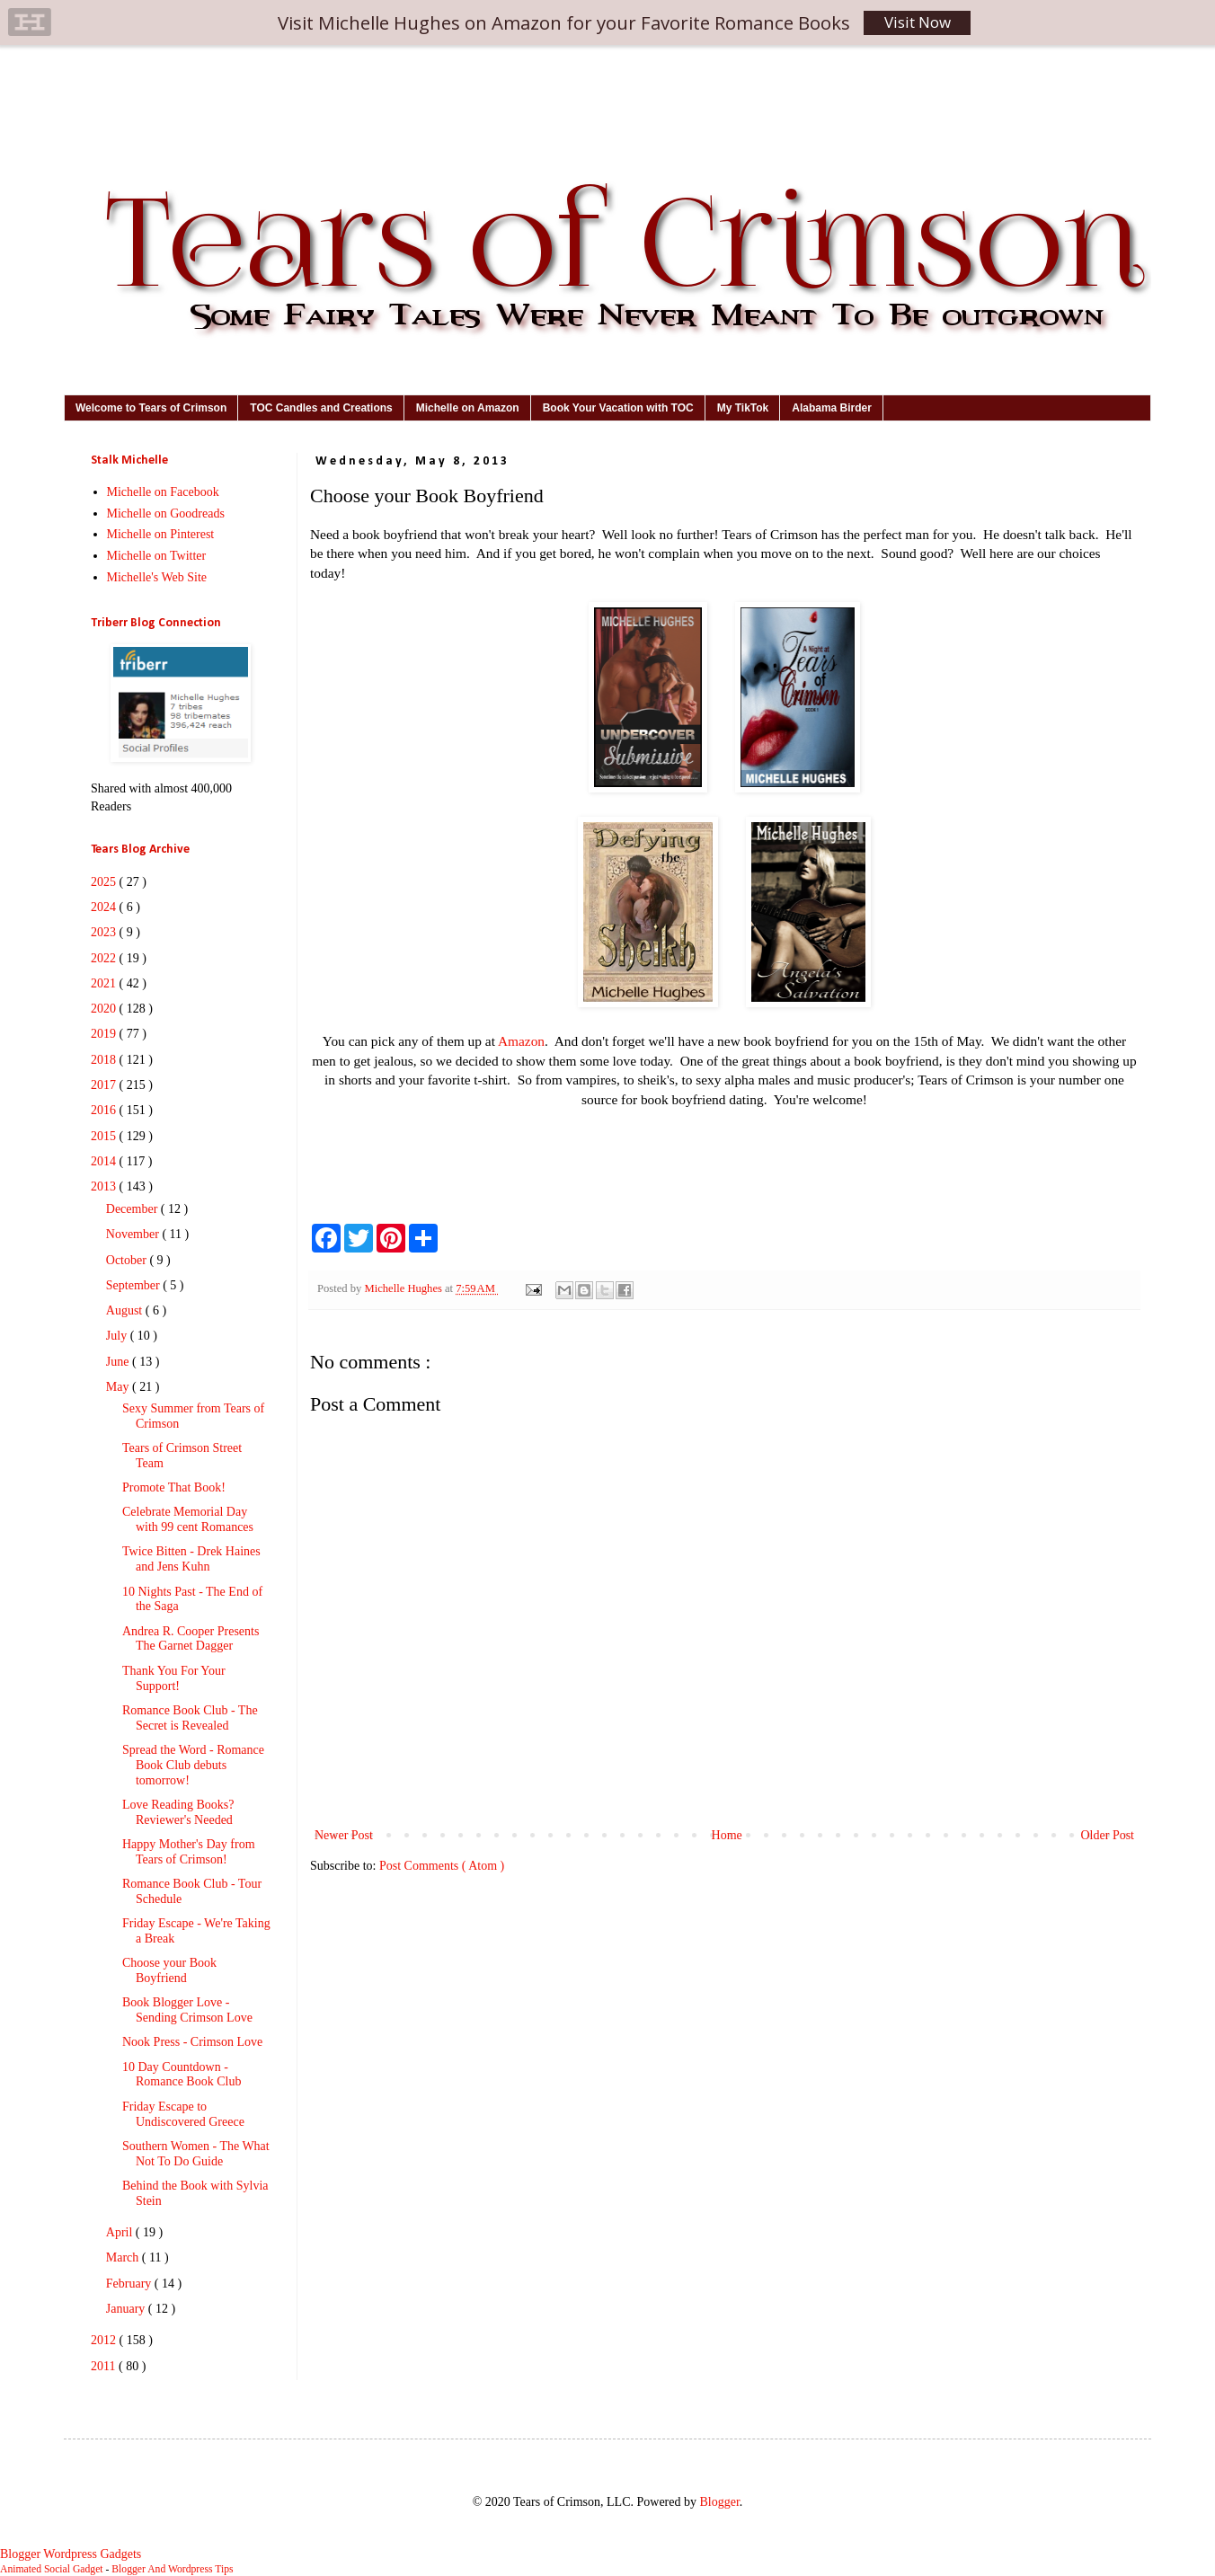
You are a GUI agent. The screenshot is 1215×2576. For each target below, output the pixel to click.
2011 (105, 2366)
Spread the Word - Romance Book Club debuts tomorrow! (193, 1765)
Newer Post (344, 1835)
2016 (105, 1110)
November (134, 1234)
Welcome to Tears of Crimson (150, 408)
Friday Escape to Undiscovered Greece (183, 2114)
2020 (105, 1008)
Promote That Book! (174, 1487)
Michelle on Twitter (157, 555)
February (130, 2283)
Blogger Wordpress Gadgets (70, 2554)
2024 (105, 907)
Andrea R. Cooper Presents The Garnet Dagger (190, 1638)
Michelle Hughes (404, 1288)
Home (727, 1835)
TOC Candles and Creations (321, 408)
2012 (105, 2340)
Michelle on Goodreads (166, 513)
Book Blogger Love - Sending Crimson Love (187, 2010)
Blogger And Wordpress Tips (172, 2569)
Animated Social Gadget (51, 2569)
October (128, 1260)
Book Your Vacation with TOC (618, 408)
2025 (105, 882)
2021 (105, 983)
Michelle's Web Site (157, 577)
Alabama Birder (832, 408)
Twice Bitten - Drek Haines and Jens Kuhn (191, 1559)
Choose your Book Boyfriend (169, 1970)
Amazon (521, 1041)
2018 (105, 1060)
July (118, 1335)
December (133, 1209)
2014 (105, 1161)
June (119, 1361)
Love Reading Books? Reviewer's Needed (178, 1812)
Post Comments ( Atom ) (441, 1865)
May (119, 1387)
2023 (105, 932)
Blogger (719, 2502)
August (126, 1310)
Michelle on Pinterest (161, 534)
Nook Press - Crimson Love (192, 2042)
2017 (105, 1085)
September (134, 1285)
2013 (105, 1186)
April (121, 2232)
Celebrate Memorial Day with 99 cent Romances (187, 1519)
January (127, 2308)
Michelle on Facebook (163, 492)
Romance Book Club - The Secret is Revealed (190, 1718)
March (124, 2257)
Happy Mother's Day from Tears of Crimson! (188, 1851)
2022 (105, 958)
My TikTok (743, 408)
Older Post (1108, 1835)
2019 (105, 1033)
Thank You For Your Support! (174, 1678)
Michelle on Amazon (467, 408)
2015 (105, 1136)
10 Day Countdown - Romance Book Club (181, 2074)
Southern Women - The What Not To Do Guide (196, 2153)
